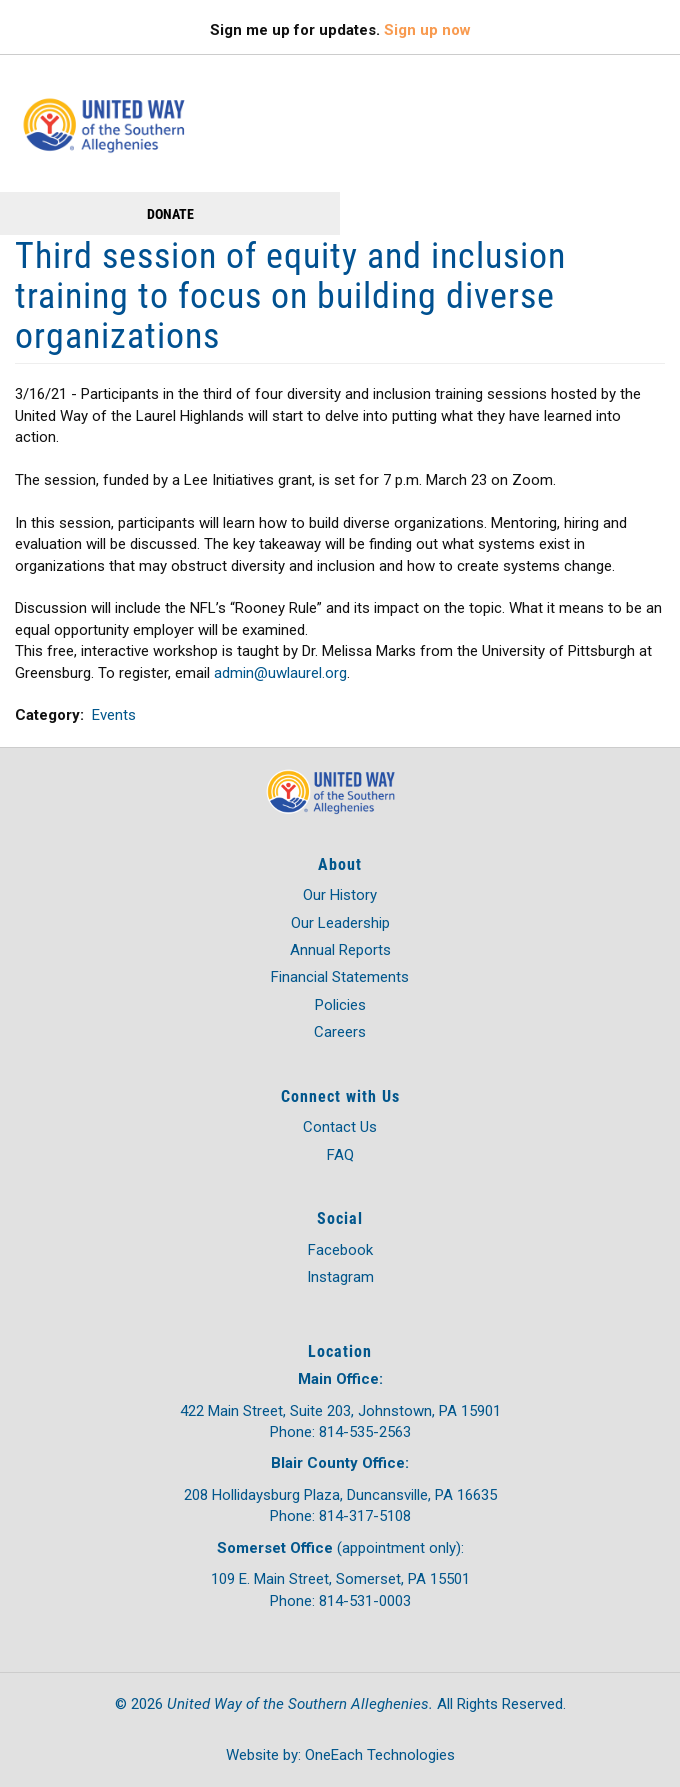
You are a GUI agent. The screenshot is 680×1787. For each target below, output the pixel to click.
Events (114, 715)
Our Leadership (340, 923)
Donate (170, 213)
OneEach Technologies (380, 1755)
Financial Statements (340, 977)
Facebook (340, 1250)
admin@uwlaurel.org (280, 673)
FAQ (340, 1155)
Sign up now (427, 30)
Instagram (340, 1277)
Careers (340, 1032)
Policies (340, 1005)
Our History (340, 895)
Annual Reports (340, 950)
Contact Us (340, 1127)
